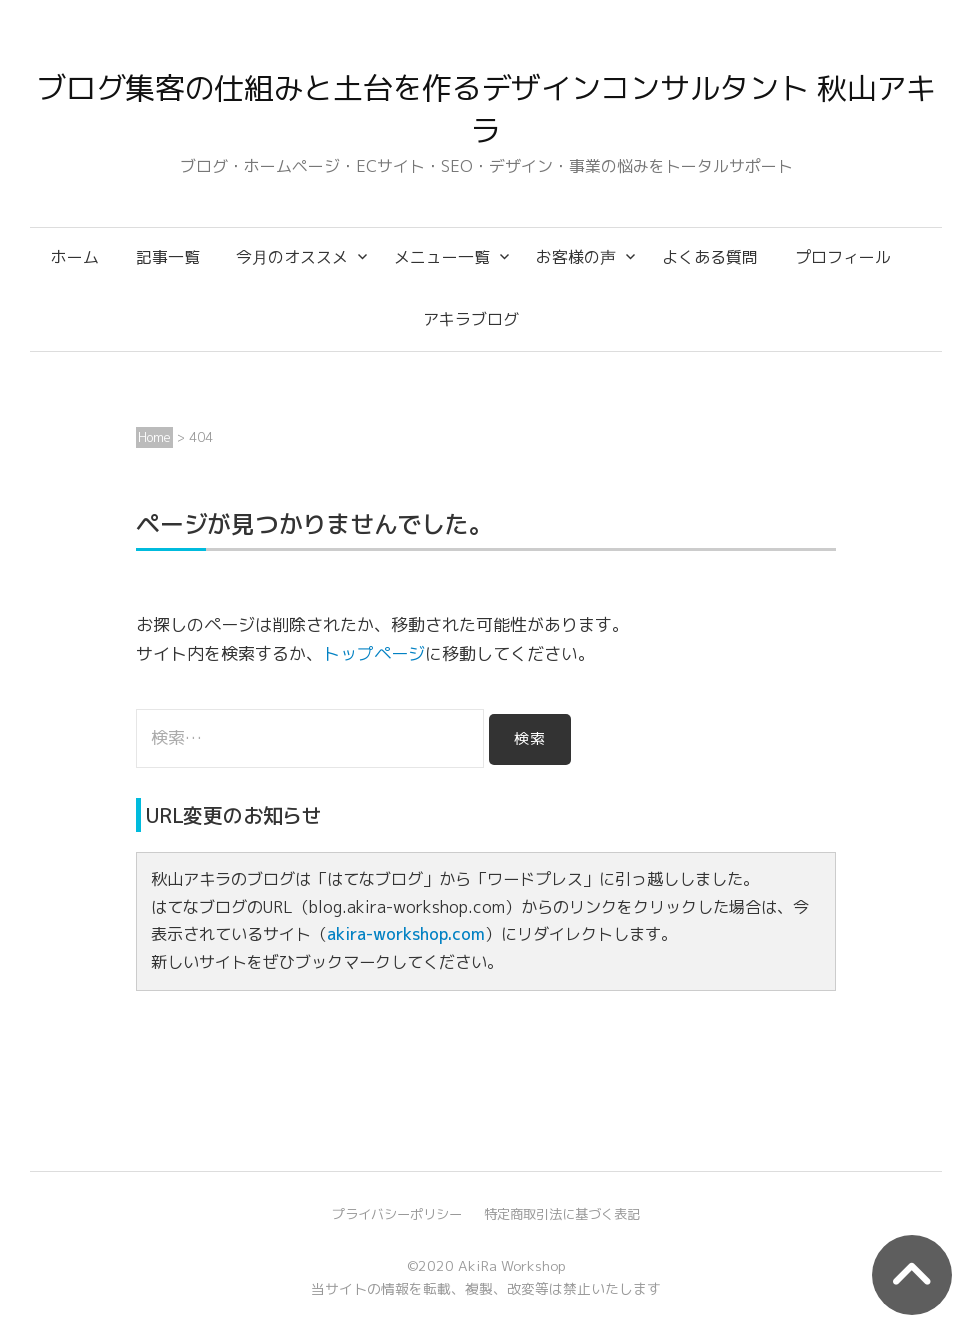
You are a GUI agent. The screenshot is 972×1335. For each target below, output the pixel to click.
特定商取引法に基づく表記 (562, 1214)
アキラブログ (471, 319)
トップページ (374, 653)
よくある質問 (710, 257)
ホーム (75, 257)
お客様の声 (576, 257)
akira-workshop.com (406, 934)
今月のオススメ (292, 257)
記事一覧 (168, 257)
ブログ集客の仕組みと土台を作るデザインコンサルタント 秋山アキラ (486, 109)
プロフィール (843, 257)
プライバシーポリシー (397, 1214)
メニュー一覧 (442, 257)
